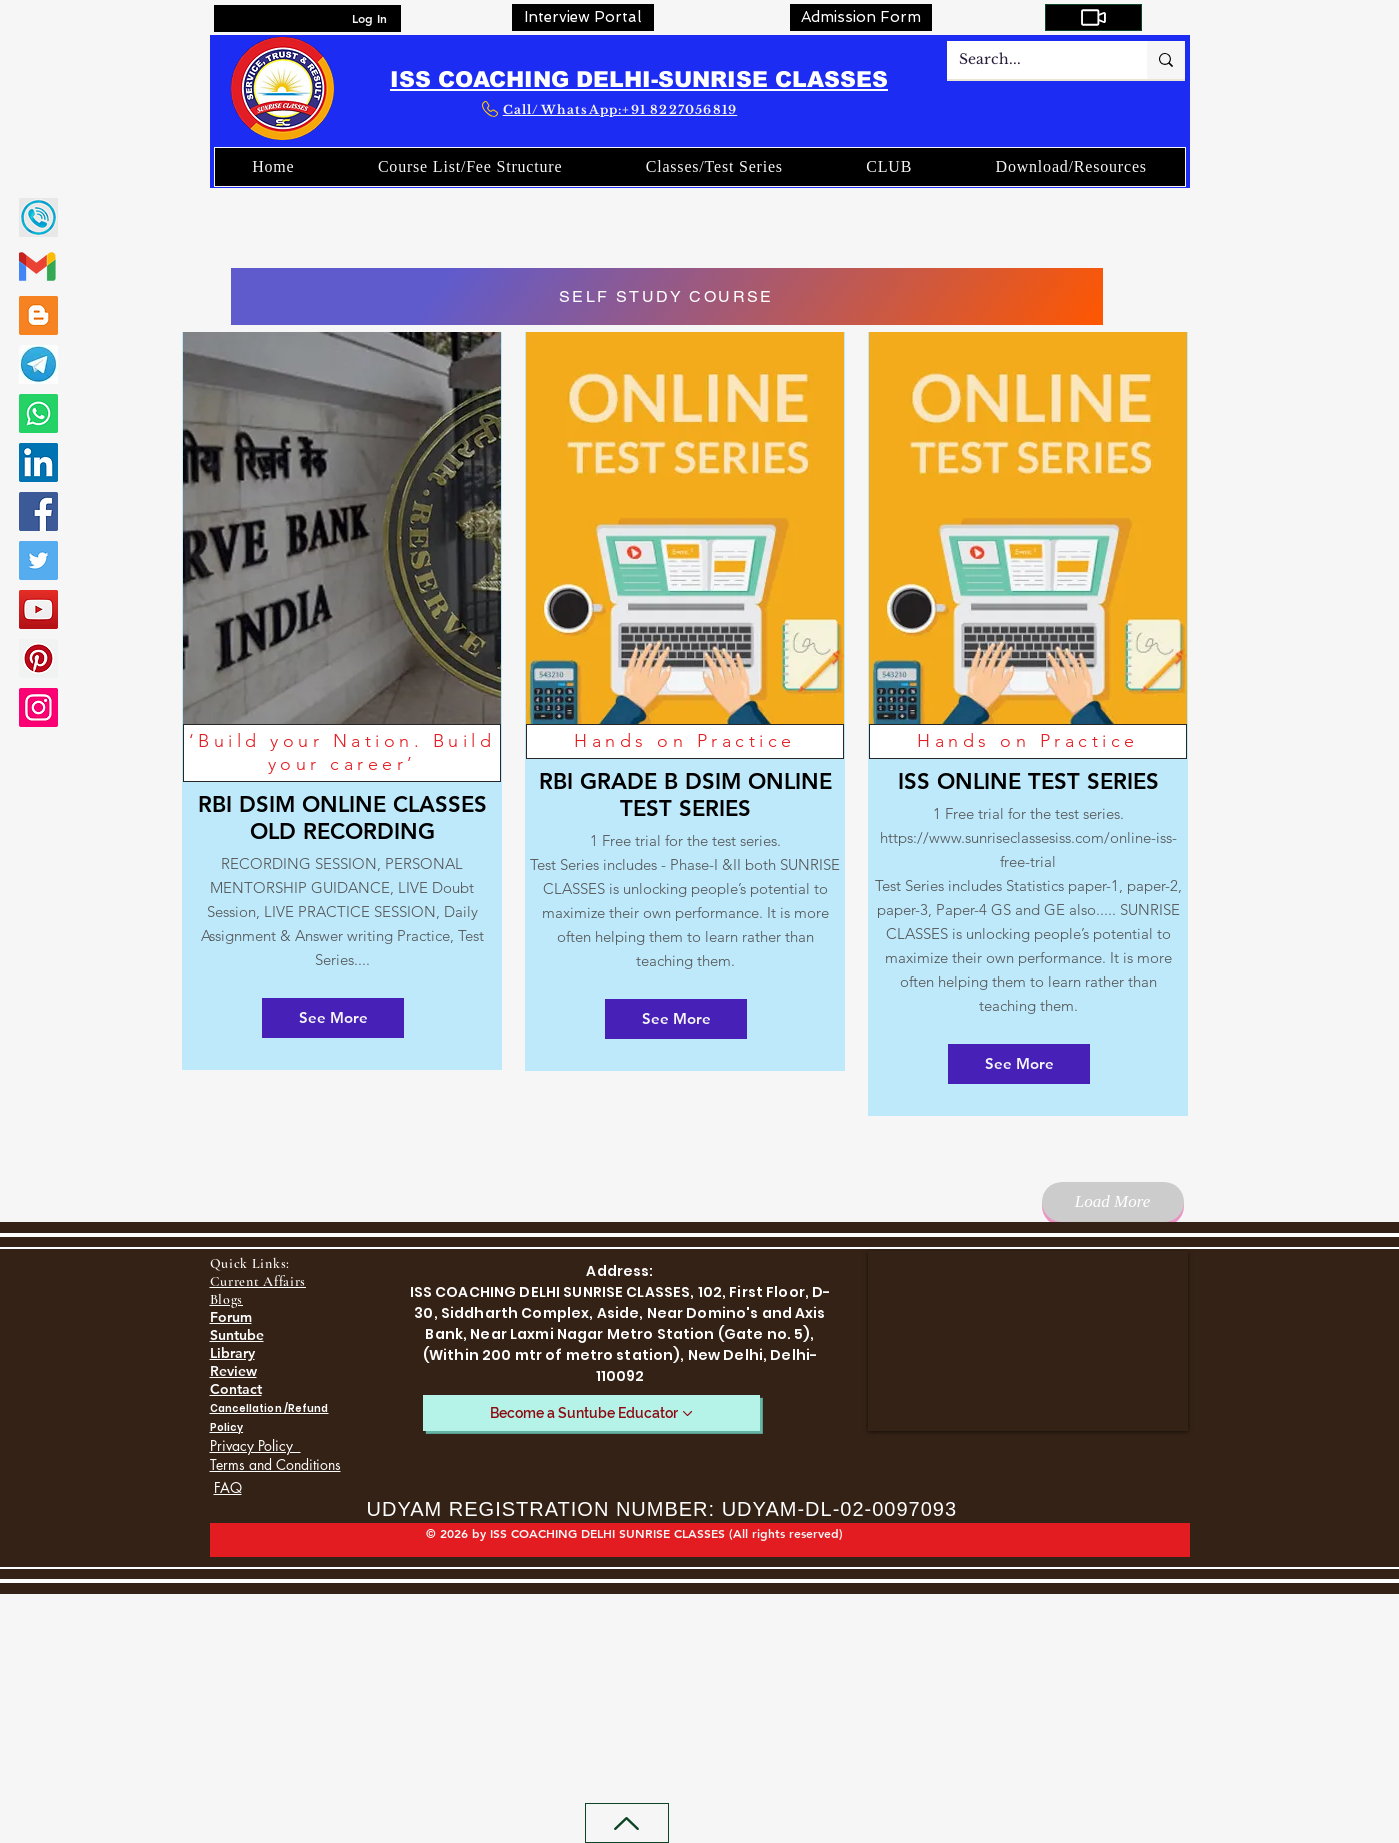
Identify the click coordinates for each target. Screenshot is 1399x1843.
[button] (889, 167)
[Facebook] (38, 511)
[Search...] (1032, 60)
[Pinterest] (38, 658)
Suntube (237, 1335)
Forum (231, 1317)
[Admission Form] (861, 17)
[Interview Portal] (583, 17)
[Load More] (1113, 1202)
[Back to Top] (627, 1823)
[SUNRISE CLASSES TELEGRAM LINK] (38, 364)
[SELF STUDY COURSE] (667, 296)
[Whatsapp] (38, 413)
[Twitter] (38, 560)
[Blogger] (38, 315)
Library (232, 1353)
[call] (38, 217)
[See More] (333, 1018)
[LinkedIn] (38, 462)
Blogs (227, 1299)
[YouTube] (38, 609)
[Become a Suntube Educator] (591, 1413)
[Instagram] (38, 707)
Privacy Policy (255, 1445)
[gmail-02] (38, 266)
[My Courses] (1093, 17)
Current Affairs (258, 1281)
